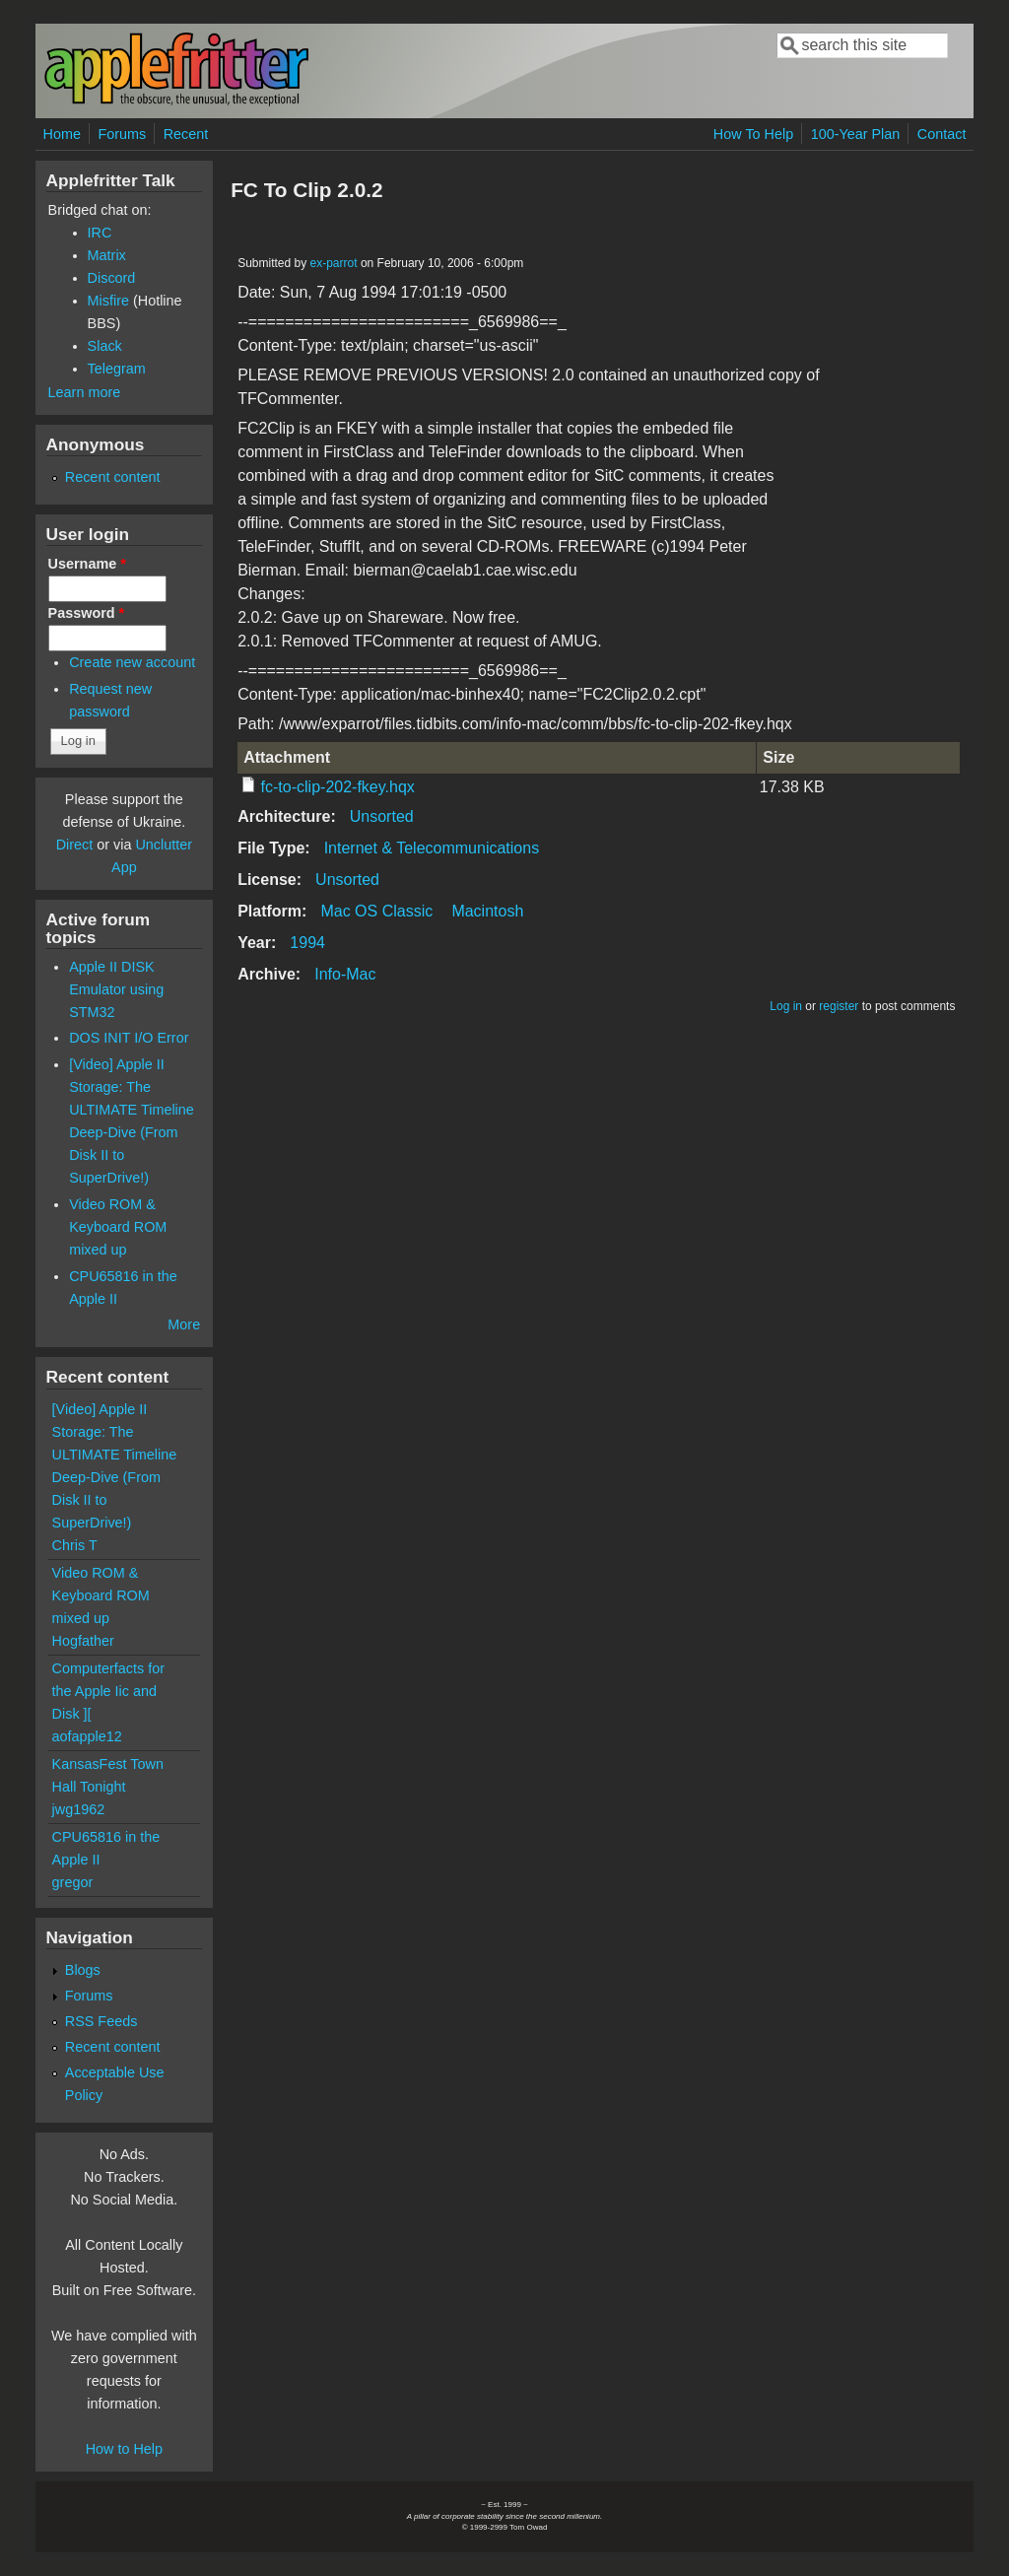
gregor (73, 1882)
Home (62, 134)
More (184, 1324)
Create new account (132, 662)
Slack (105, 346)
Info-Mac (344, 974)
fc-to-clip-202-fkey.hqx (338, 787)
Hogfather (83, 1641)
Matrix (107, 255)
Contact (942, 134)
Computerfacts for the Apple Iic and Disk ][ (108, 1691)
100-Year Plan (856, 134)
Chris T (75, 1545)
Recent (186, 134)
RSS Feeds (101, 2021)
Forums (122, 134)
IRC (100, 232)
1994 (307, 942)
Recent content (113, 477)
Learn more (84, 392)
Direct (75, 844)
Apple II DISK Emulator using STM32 (116, 989)
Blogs (83, 1970)
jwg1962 (78, 1809)
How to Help (124, 2449)
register (838, 1006)
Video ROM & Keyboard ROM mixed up (118, 1226)
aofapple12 (87, 1736)
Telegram (117, 368)
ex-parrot (334, 263)
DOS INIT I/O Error (128, 1038)
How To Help (753, 134)
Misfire (108, 300)
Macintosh (487, 911)
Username (87, 564)
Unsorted (382, 816)
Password (86, 613)
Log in (786, 1006)
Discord (112, 278)
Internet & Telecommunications (431, 848)
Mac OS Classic (376, 911)
